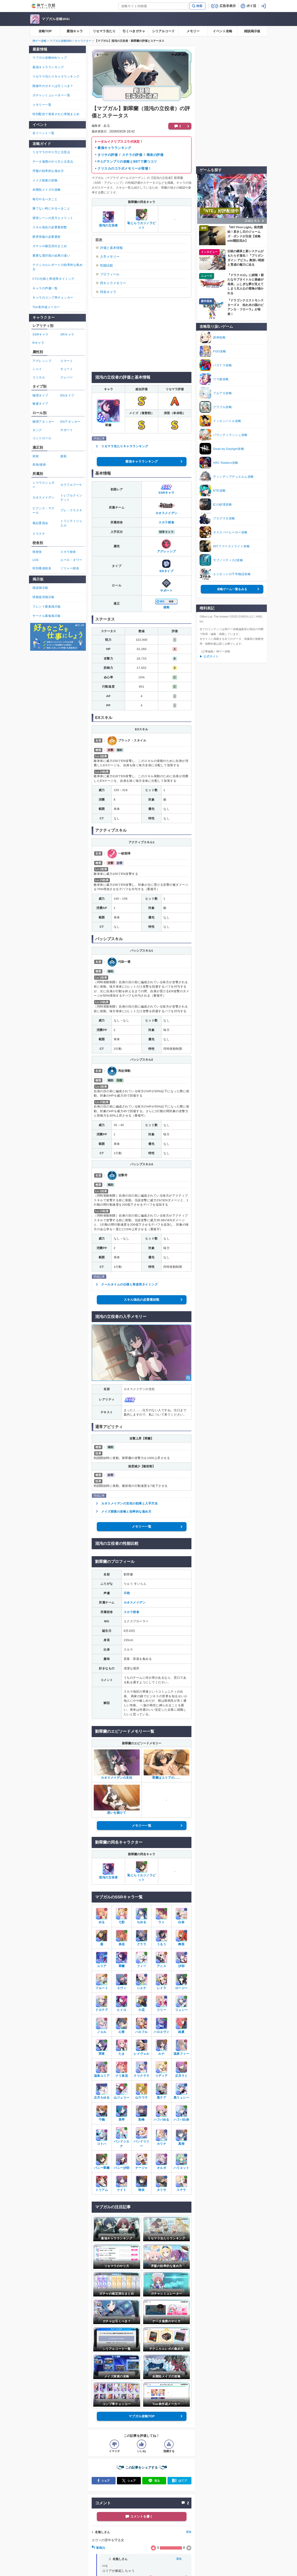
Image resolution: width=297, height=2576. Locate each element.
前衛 (35, 456)
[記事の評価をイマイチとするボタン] (114, 2444)
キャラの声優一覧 (45, 288)
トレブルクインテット (71, 498)
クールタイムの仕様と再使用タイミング (129, 1284)
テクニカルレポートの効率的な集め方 (57, 267)
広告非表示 (228, 6)
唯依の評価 (155, 155)
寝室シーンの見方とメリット (52, 218)
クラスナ (38, 533)
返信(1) (98, 2547)
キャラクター (83, 40)
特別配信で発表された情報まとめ (56, 114)
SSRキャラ (40, 334)
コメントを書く (141, 2516)
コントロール (41, 438)
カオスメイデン (135, 1602)
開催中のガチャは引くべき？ (52, 86)
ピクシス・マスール (43, 510)
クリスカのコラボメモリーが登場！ (124, 168)
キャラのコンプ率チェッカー (52, 297)
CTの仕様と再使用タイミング (53, 278)
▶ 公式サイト (209, 656)
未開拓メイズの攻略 (46, 189)
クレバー (66, 377)
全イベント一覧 (43, 133)
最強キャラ (75, 31)
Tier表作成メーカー (46, 307)
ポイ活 (251, 6)
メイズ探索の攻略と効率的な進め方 (126, 1511)
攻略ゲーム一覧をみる (232, 589)
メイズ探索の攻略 (45, 180)
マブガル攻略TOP (142, 2416)
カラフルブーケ (71, 484)
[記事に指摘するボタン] (169, 2444)
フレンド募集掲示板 (46, 606)
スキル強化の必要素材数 (141, 1299)
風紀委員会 (40, 523)
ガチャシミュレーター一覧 (51, 95)
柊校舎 (37, 552)
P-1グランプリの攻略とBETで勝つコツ (127, 161)
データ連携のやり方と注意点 (52, 161)
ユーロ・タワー (71, 560)
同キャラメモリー (113, 283)
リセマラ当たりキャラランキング (124, 446)
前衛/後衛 (39, 464)
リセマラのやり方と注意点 (51, 152)
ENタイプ (67, 395)
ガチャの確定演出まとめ (49, 246)
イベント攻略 (222, 31)
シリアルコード (163, 31)
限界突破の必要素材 (46, 236)
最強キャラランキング (114, 148)
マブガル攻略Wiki (56, 19)
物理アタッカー (43, 421)
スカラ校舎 (166, 522)
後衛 (63, 456)
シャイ (37, 369)
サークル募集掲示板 (46, 616)
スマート (66, 361)
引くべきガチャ (134, 31)
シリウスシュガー (43, 485)
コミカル (38, 377)
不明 (127, 1593)
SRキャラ (67, 334)
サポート (66, 430)
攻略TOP (45, 31)
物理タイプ (40, 395)
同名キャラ (108, 292)
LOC (35, 560)
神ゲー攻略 (39, 40)
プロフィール (109, 274)
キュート (66, 369)
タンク (37, 430)
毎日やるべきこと (45, 199)
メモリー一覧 (141, 1526)
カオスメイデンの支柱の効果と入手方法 (129, 1503)
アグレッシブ (41, 361)
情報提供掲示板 (43, 597)
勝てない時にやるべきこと (51, 208)
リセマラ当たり (104, 31)
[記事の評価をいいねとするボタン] (141, 2444)
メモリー (193, 31)
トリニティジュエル (71, 523)
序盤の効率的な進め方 (48, 171)
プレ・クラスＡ (71, 510)
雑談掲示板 (252, 31)
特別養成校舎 (41, 568)
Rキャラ (38, 343)
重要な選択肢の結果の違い (51, 255)
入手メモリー (109, 256)
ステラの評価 (132, 155)
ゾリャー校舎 (69, 568)
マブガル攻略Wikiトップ (49, 57)
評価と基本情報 (111, 248)
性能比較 (106, 265)
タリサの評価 (107, 155)
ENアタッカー (70, 421)
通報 (188, 2532)
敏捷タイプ (40, 403)
